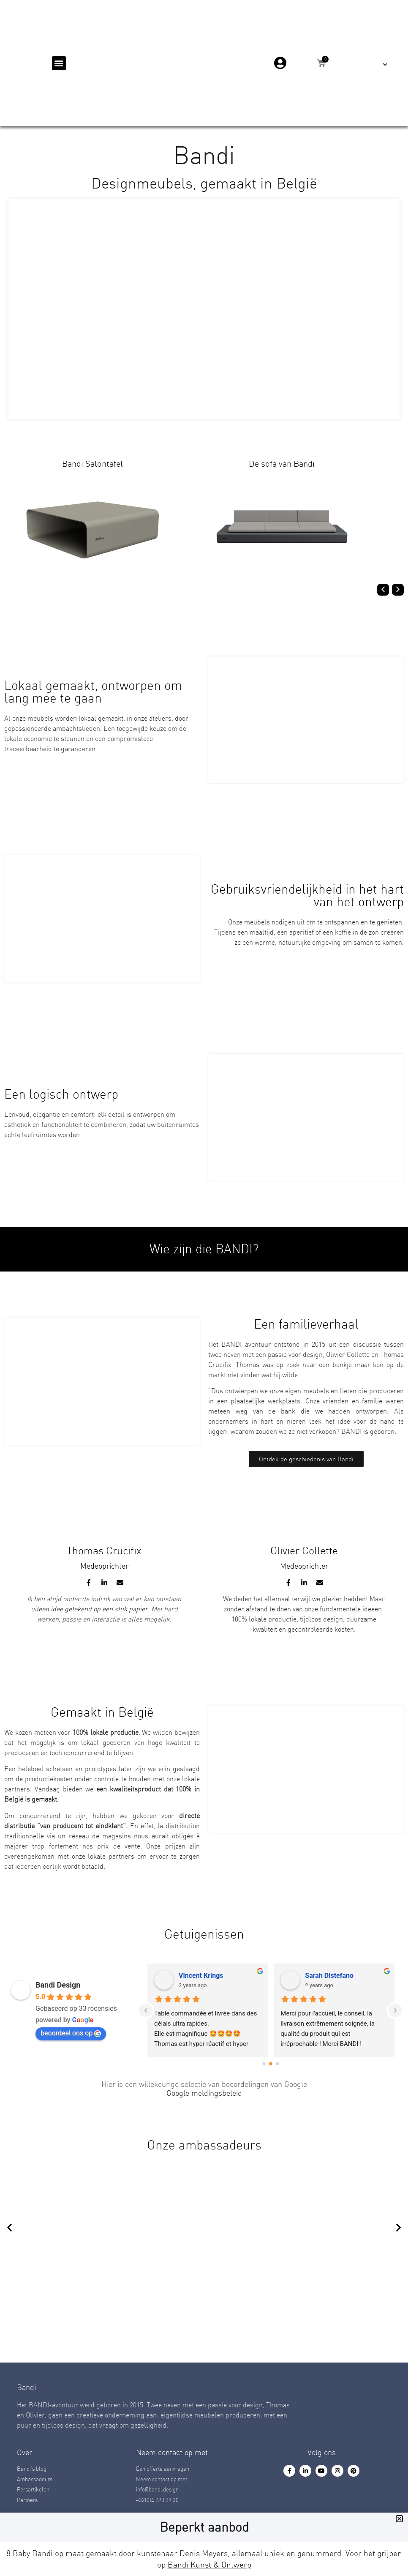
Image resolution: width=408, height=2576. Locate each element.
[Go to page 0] (263, 2063)
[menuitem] (379, 64)
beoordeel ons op (71, 2033)
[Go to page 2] (277, 2063)
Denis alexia (301, 1976)
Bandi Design (57, 1984)
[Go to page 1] (270, 2063)
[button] (59, 63)
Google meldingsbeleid (204, 2093)
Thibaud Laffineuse (186, 1976)
